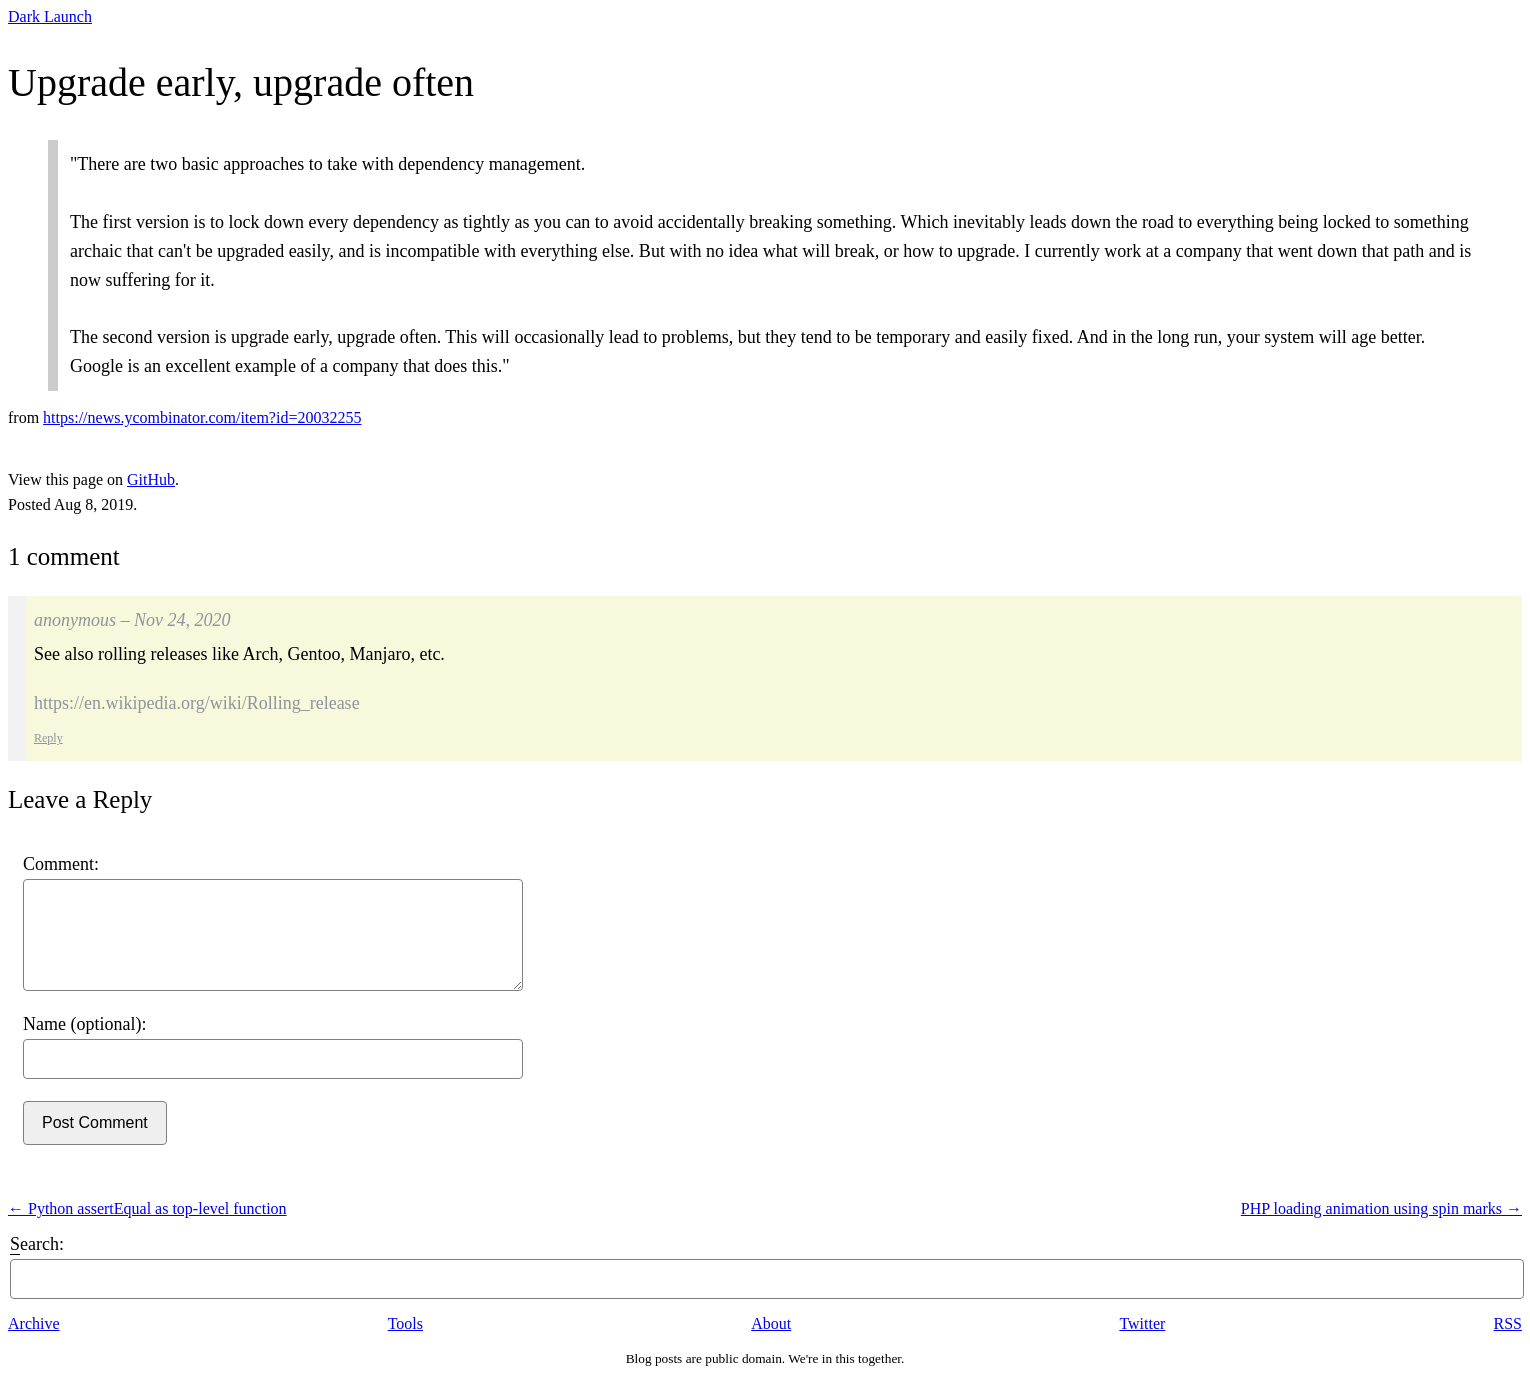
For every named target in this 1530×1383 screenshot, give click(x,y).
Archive (34, 1323)
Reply (48, 738)
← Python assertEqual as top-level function (147, 1208)
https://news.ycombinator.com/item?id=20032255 (202, 417)
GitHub (151, 479)
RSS (1508, 1323)
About (771, 1323)
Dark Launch (50, 16)
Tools (405, 1323)
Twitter (1142, 1323)
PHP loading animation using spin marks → (1381, 1208)
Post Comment (95, 1122)
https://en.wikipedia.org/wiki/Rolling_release (197, 703)
